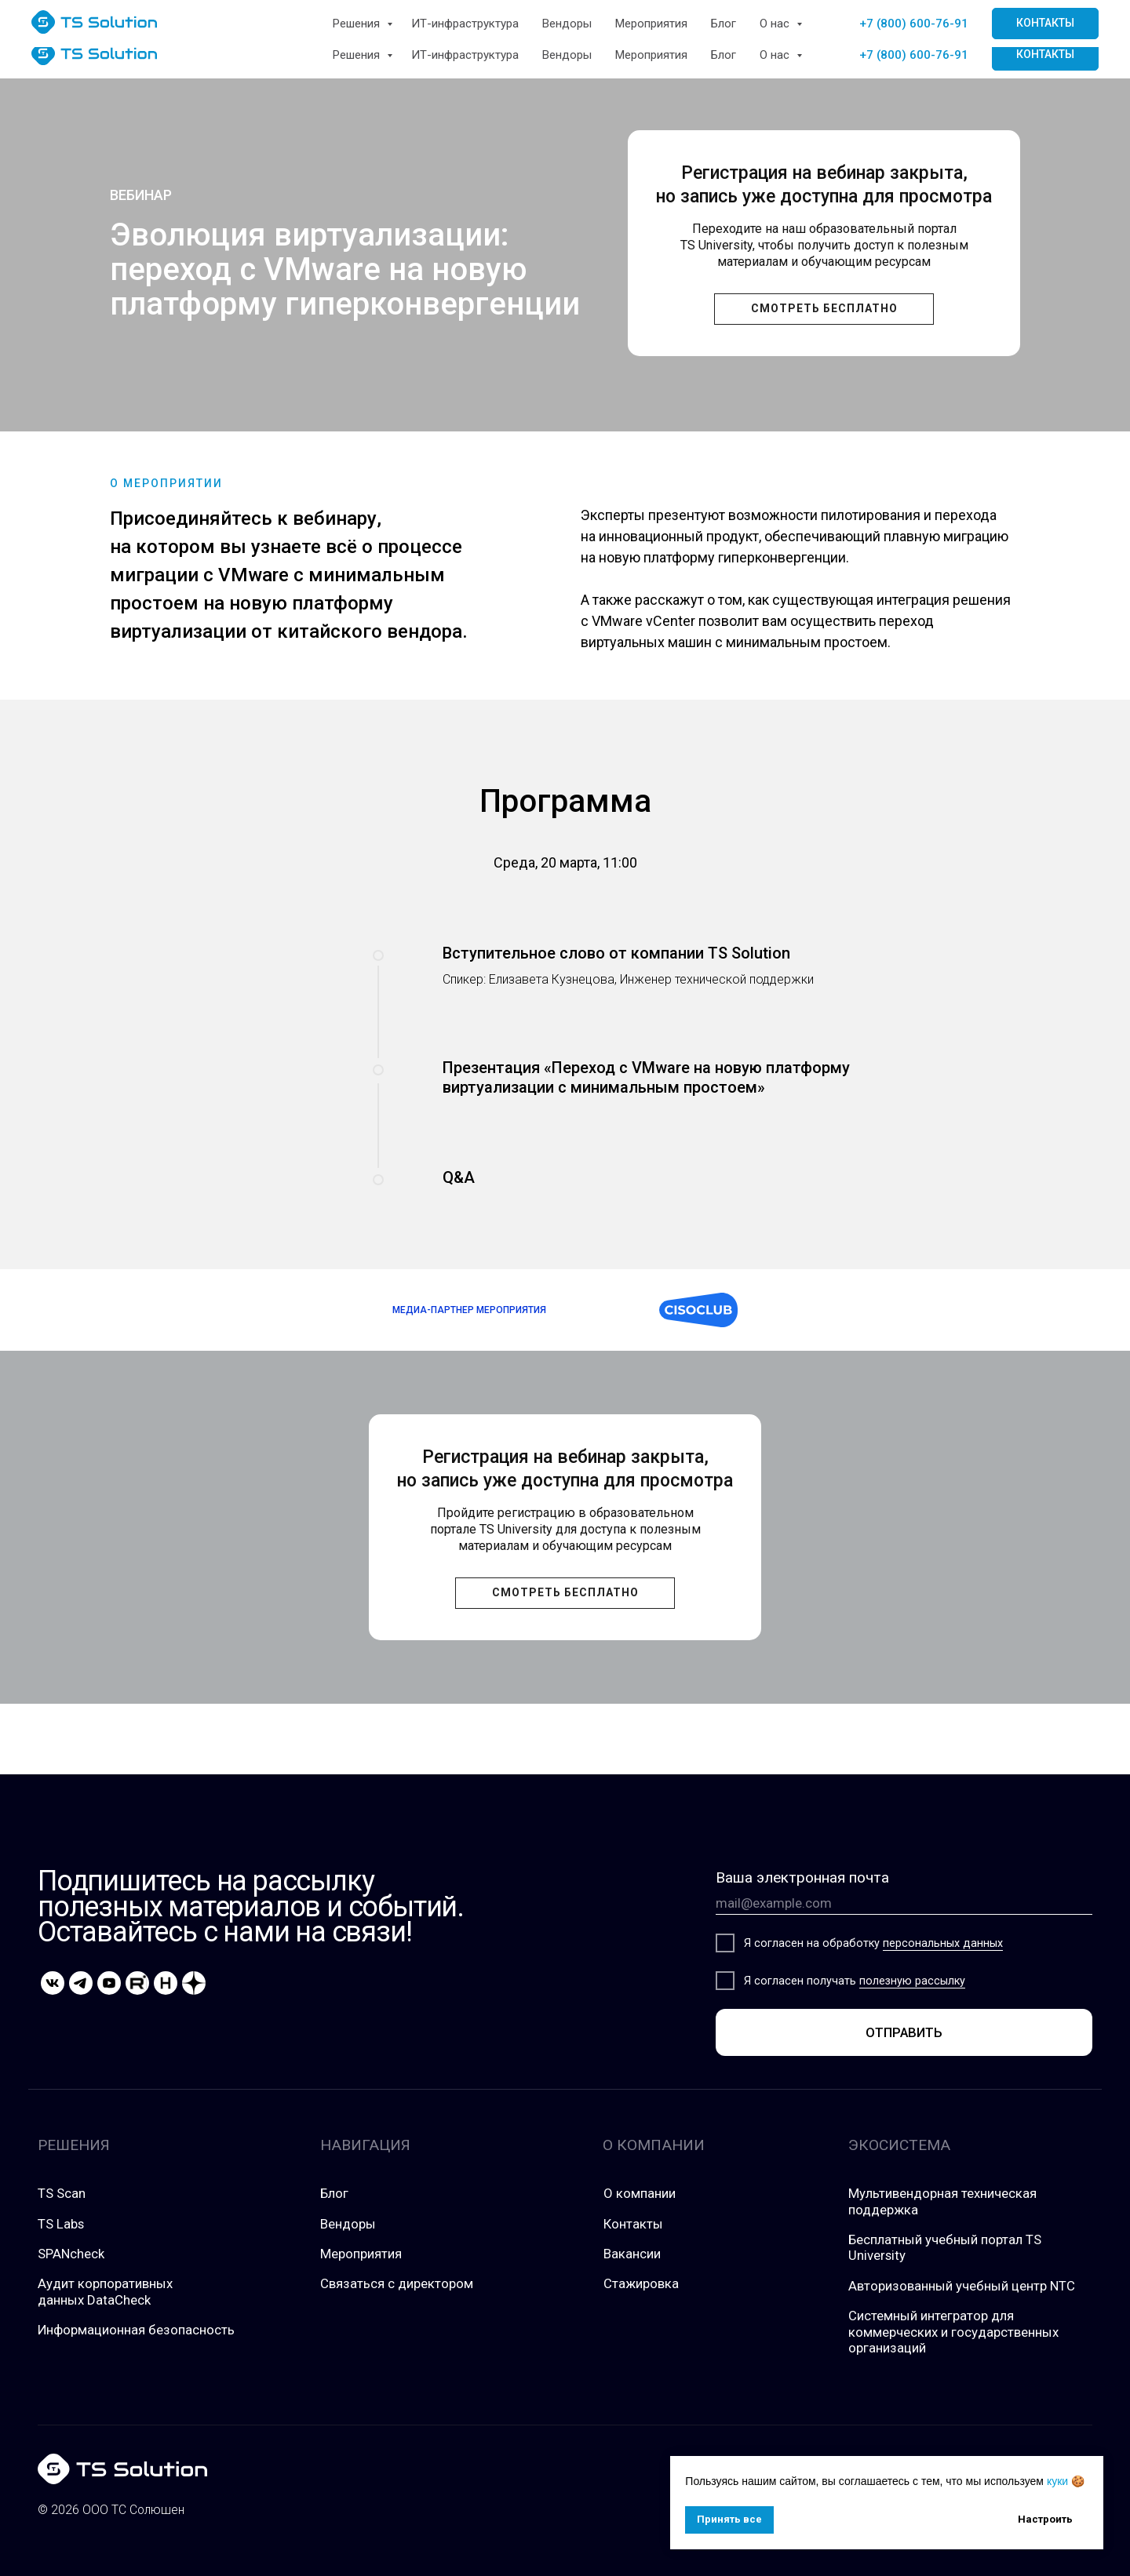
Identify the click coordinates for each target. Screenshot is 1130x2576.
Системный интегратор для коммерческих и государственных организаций (953, 2332)
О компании (639, 2193)
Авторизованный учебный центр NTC (961, 2286)
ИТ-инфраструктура (465, 55)
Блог (723, 55)
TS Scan (62, 2193)
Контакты (633, 2224)
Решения (358, 55)
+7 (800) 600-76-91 (913, 55)
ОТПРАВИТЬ (904, 2032)
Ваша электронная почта (802, 1877)
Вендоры (567, 55)
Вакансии (632, 2253)
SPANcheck (71, 2253)
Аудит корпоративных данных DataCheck (105, 2291)
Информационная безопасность (136, 2330)
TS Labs (61, 2224)
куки (1057, 2481)
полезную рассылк (909, 1981)
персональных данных (943, 1943)
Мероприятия (651, 55)
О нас (776, 55)
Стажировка (641, 2283)
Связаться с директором (396, 2283)
